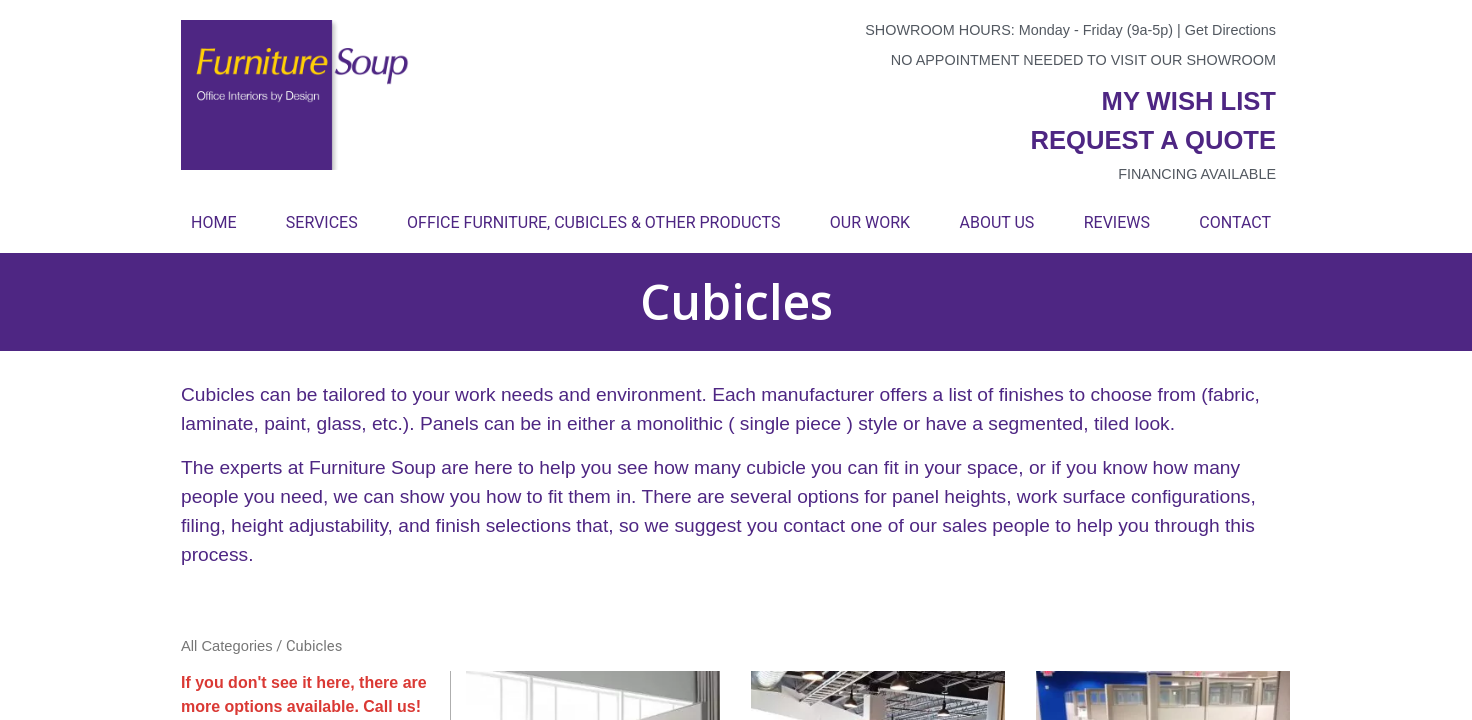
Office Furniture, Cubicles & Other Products (593, 222)
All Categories (227, 646)
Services (322, 222)
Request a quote (1153, 140)
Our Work (870, 222)
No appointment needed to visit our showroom (1083, 60)
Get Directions (1230, 30)
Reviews (1117, 222)
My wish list (1189, 101)
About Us (996, 222)
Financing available (1197, 174)
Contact (1235, 222)
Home (213, 222)
